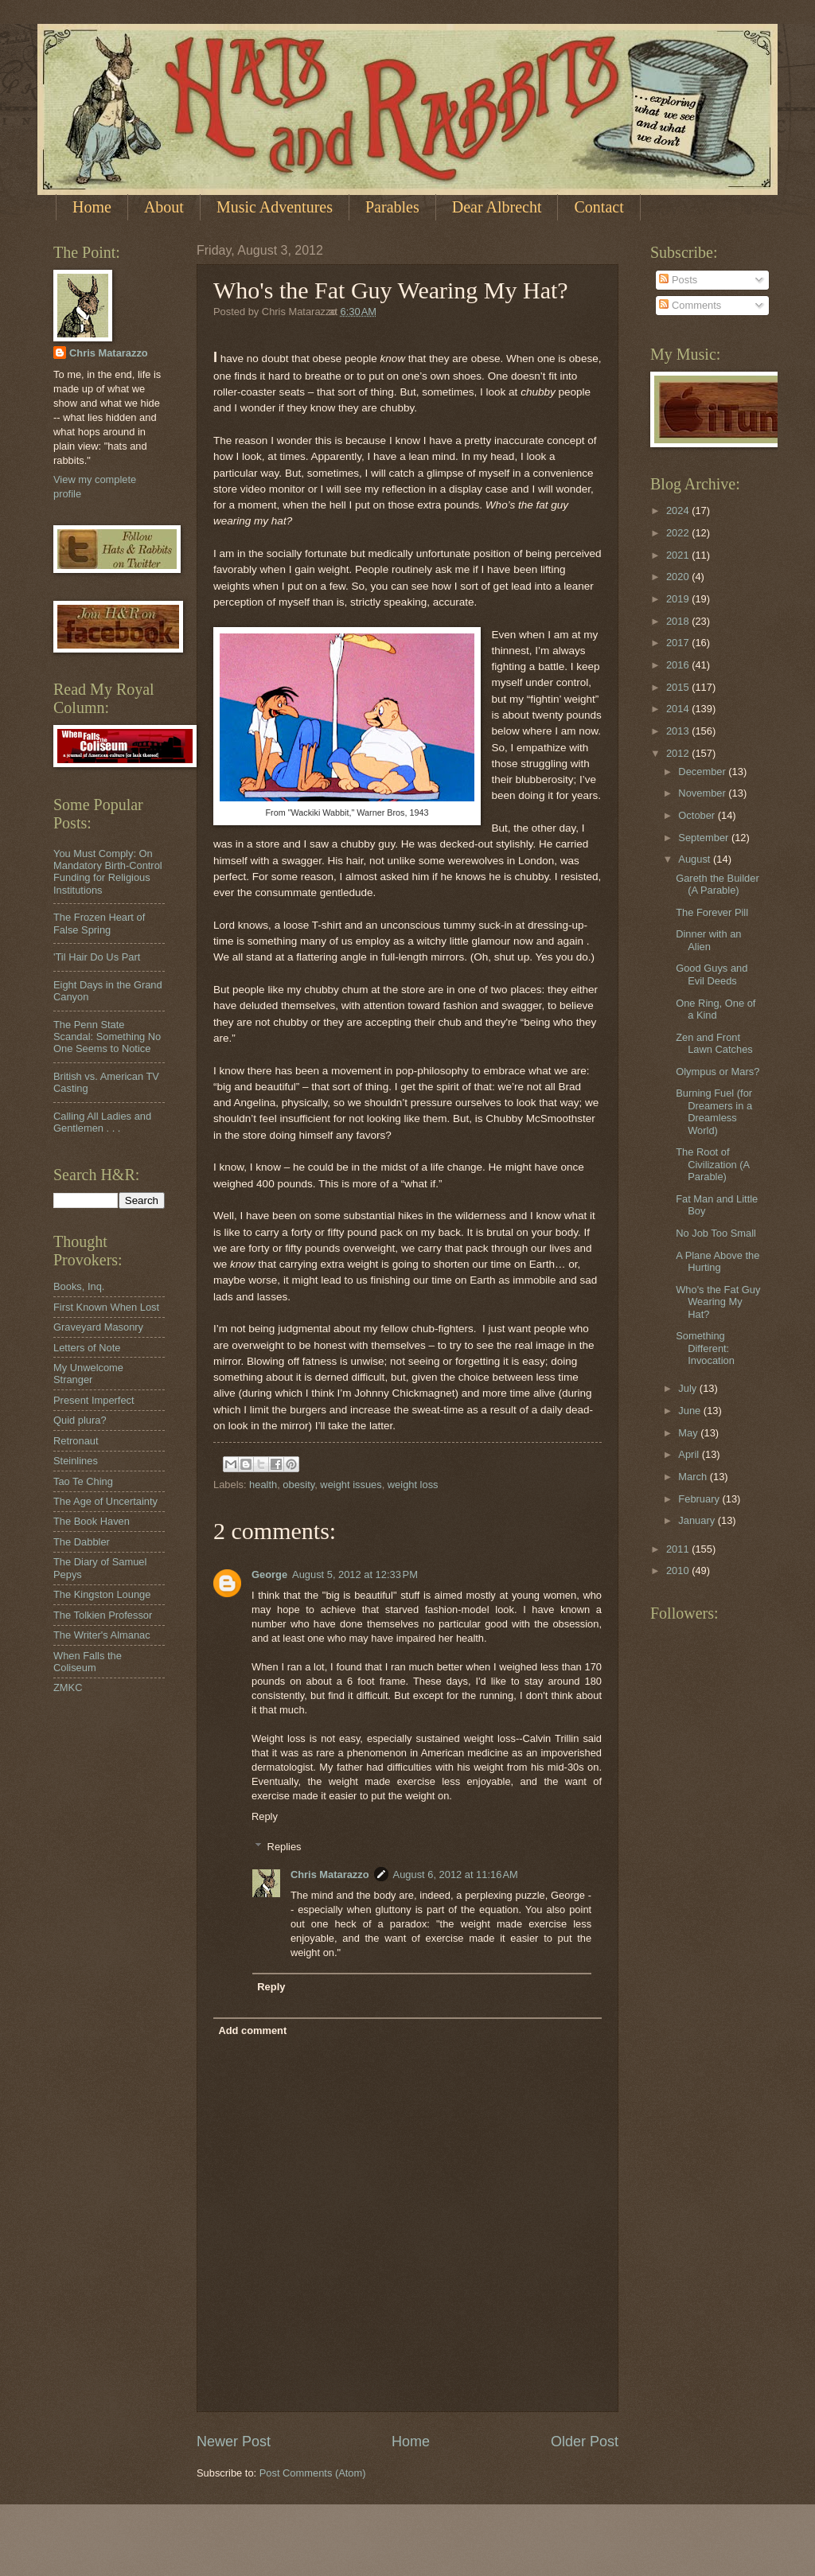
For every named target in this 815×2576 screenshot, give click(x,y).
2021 (679, 555)
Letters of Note (86, 1348)
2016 (679, 665)
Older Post (584, 2441)
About (164, 207)
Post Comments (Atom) (312, 2473)
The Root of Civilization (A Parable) (712, 1164)
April (689, 1454)
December (703, 771)
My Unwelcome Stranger (88, 1373)
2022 (679, 533)
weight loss (413, 1485)
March (693, 1477)
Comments (690, 305)
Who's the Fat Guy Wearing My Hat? (718, 1302)
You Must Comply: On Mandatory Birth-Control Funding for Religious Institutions (107, 872)
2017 (679, 643)
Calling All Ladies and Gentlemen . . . (102, 1122)
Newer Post (234, 2441)
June (691, 1411)
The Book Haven (91, 1521)
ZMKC (67, 1687)
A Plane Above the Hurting (717, 1261)
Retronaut (76, 1441)
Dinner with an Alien (708, 940)
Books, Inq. (78, 1286)
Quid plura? (80, 1420)
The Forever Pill (712, 912)
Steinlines (75, 1461)
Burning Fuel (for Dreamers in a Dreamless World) (714, 1111)
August (695, 859)
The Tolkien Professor (102, 1615)
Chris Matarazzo (330, 1874)
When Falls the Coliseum (87, 1662)
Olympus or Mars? (717, 1072)
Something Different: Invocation (705, 1348)
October (697, 815)
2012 (679, 753)
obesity (298, 1485)
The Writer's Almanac (101, 1635)
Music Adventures (274, 207)
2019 (679, 599)
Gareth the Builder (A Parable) (717, 884)
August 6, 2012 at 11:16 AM (455, 1874)
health (263, 1485)
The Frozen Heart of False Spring (99, 923)
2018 (679, 621)
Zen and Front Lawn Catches (714, 1043)
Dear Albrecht (497, 207)
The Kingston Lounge (101, 1594)
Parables (392, 207)
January (697, 1520)
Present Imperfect (94, 1400)
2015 (679, 687)
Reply (265, 1816)
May (689, 1433)
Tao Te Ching (83, 1481)
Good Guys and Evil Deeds (711, 974)
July (688, 1388)
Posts (678, 280)
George (269, 1574)
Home (91, 207)
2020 (679, 577)
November (703, 793)
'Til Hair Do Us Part (96, 957)
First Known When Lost (106, 1307)
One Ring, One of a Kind (715, 1009)
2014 (679, 709)
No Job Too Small (716, 1233)
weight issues (350, 1485)
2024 (679, 510)
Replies (284, 1847)
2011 (679, 1549)
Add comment (252, 2030)
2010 (679, 1570)
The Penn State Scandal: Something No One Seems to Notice (107, 1037)
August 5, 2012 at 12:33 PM (355, 1574)
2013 (679, 731)
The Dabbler (81, 1542)
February (700, 1499)
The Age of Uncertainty (105, 1501)
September (704, 838)
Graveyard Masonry (98, 1327)
